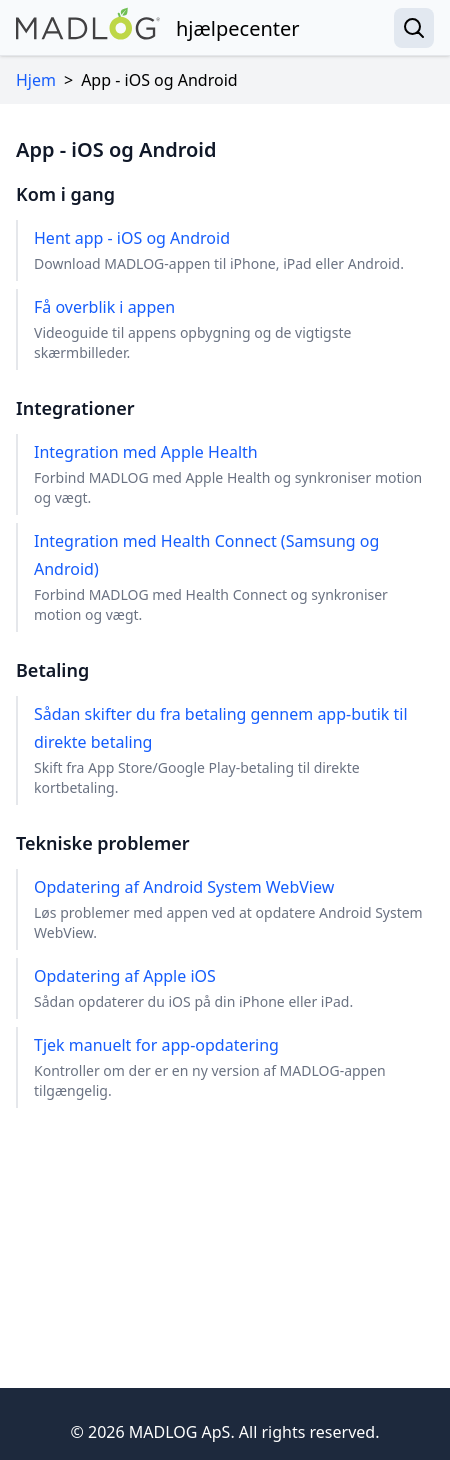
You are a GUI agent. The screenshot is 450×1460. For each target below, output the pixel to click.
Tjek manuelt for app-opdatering (234, 1067)
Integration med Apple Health (234, 474)
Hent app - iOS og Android (219, 250)
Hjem (36, 80)
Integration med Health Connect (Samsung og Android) (234, 577)
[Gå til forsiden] (158, 28)
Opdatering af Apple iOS (193, 988)
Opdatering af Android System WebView (234, 909)
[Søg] (414, 28)
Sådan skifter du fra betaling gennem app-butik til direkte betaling (234, 750)
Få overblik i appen (234, 329)
